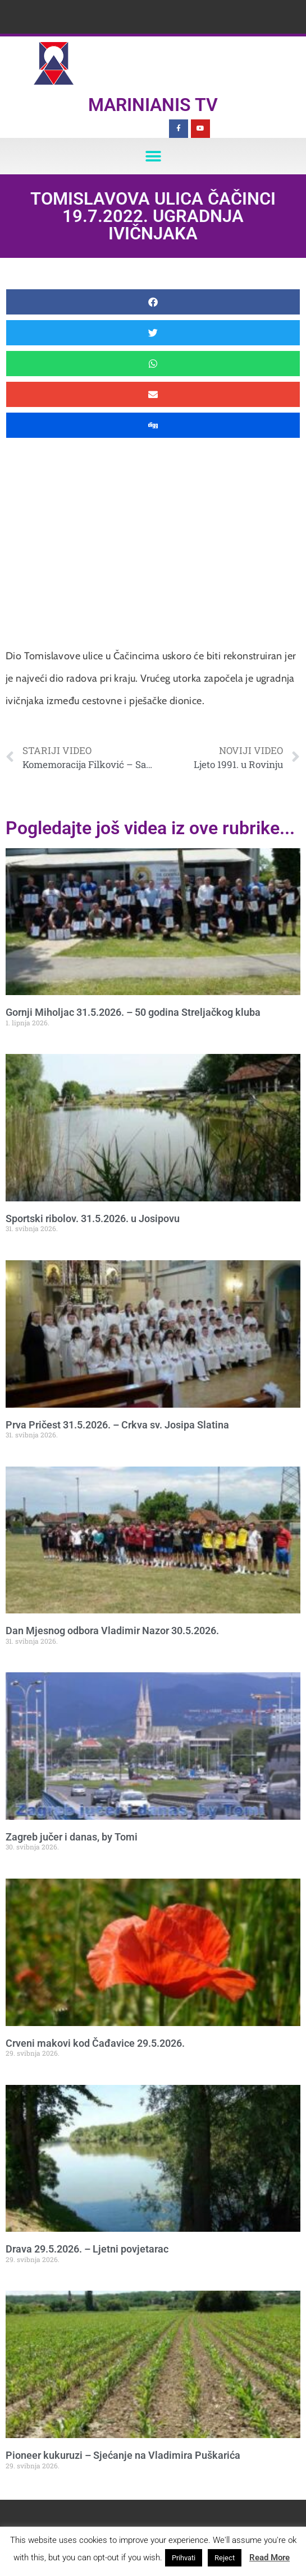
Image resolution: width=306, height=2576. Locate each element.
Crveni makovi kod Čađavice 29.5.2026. (95, 2043)
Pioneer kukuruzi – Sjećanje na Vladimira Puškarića (123, 2455)
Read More (269, 2557)
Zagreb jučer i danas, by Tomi (72, 1837)
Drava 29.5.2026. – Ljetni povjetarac (87, 2249)
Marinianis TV (153, 104)
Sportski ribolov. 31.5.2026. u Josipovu (93, 1218)
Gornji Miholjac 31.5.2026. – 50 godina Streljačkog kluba (133, 1012)
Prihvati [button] (183, 2558)
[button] (153, 156)
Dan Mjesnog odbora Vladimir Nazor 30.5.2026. (112, 1630)
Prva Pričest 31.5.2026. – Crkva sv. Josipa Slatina (117, 1425)
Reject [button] (224, 2558)
